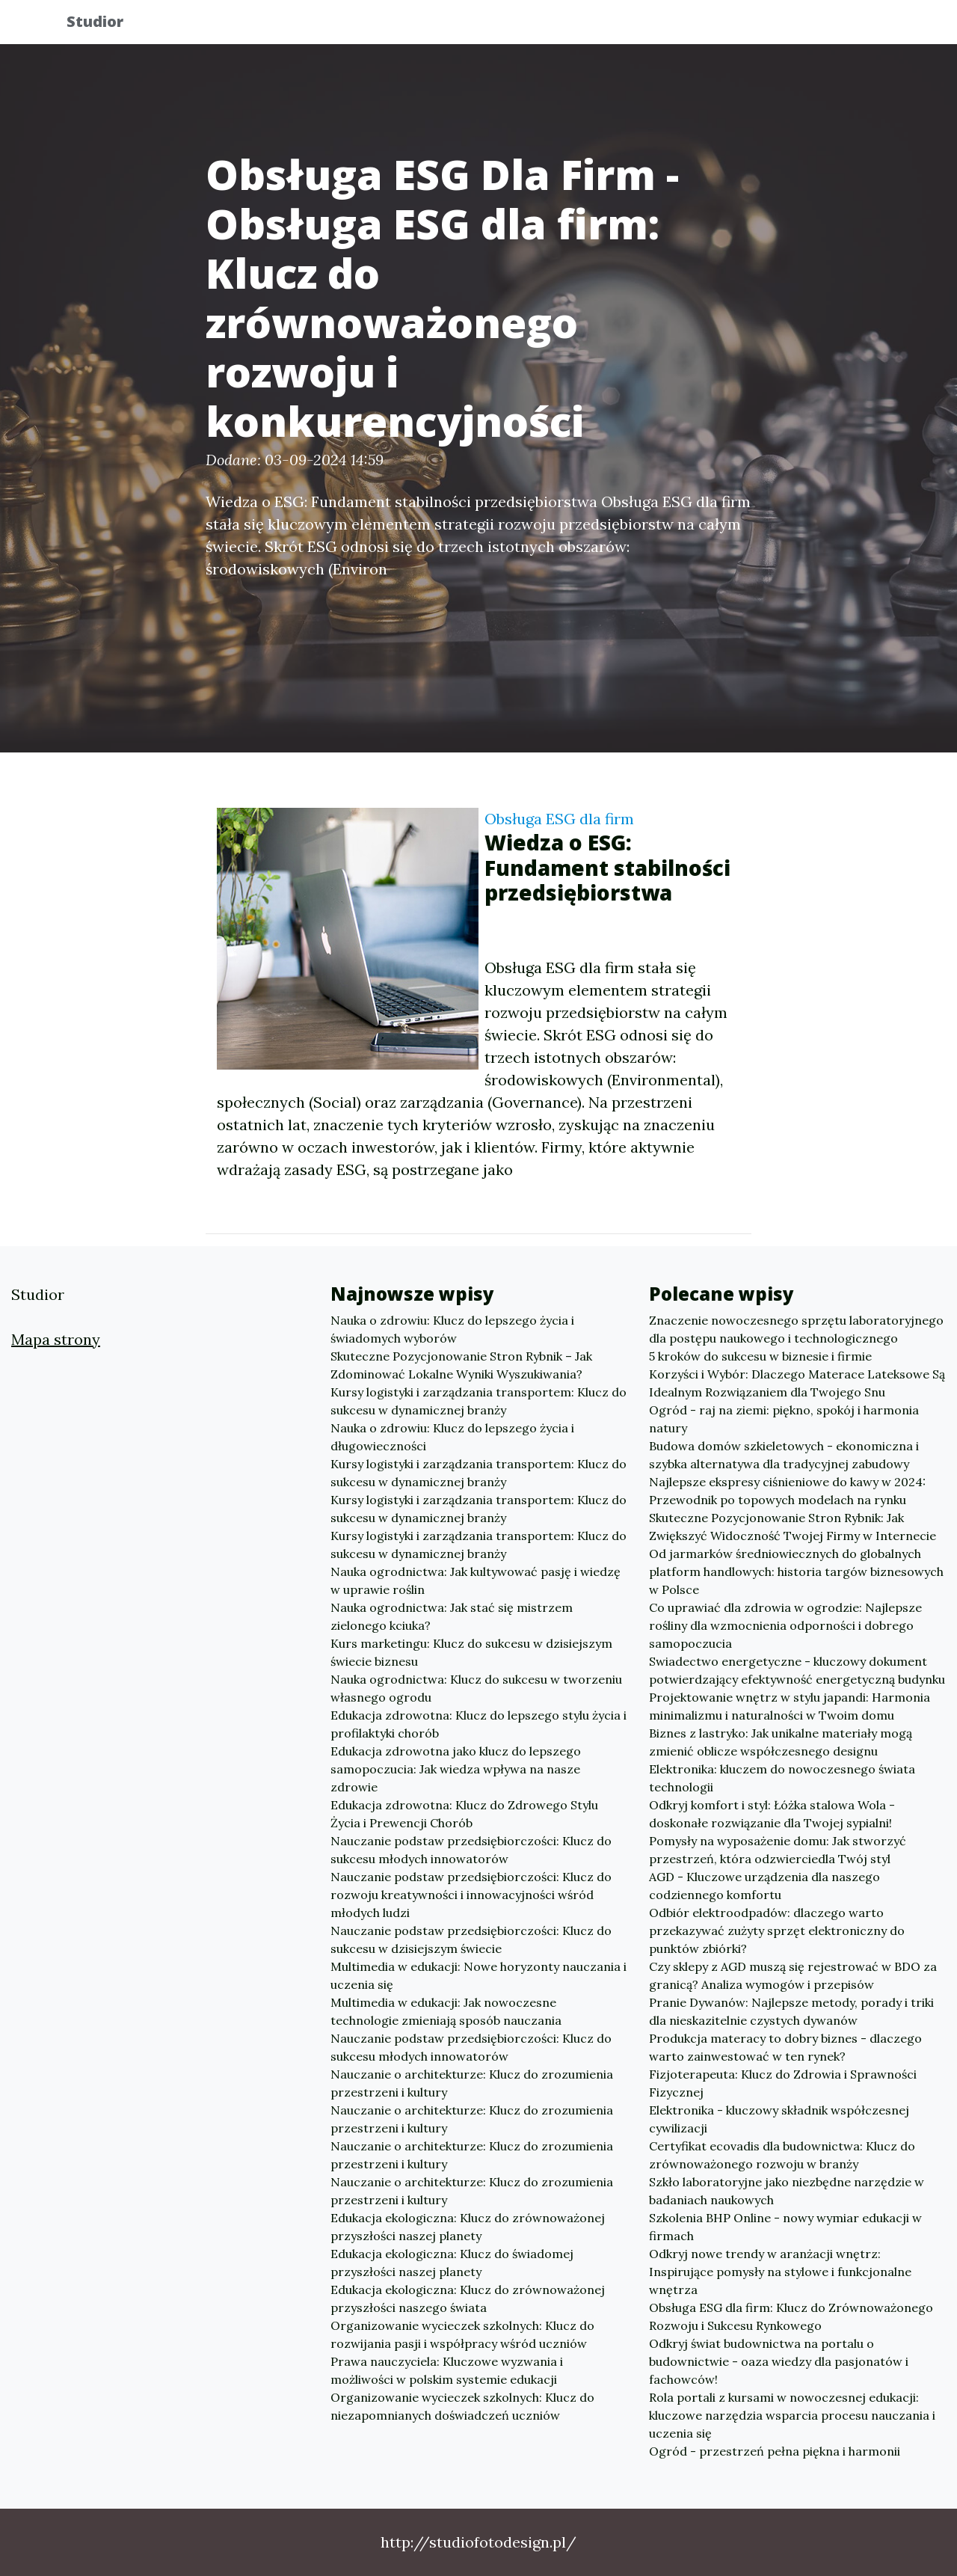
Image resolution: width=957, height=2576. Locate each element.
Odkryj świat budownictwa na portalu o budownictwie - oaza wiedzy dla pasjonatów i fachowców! (778, 2361)
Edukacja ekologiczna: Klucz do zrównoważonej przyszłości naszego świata (467, 2298)
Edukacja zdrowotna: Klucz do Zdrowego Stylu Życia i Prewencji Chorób (464, 1813)
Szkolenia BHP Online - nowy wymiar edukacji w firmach (785, 2226)
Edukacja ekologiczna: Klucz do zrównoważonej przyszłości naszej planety (467, 2226)
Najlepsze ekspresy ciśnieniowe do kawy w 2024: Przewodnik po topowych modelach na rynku (787, 1490)
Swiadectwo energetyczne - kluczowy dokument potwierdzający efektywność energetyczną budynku (797, 1670)
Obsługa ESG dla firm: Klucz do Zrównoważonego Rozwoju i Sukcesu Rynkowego (791, 2316)
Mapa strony (55, 1339)
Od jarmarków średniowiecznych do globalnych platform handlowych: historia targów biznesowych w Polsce (796, 1571)
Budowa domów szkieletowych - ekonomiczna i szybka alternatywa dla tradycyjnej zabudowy (784, 1454)
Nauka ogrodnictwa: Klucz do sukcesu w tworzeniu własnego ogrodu (476, 1688)
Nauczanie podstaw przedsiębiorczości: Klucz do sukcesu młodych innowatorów (471, 1849)
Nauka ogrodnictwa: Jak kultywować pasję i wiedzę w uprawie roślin (475, 1580)
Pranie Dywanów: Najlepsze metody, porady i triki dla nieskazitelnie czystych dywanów (791, 2011)
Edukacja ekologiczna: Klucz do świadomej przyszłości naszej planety (451, 2262)
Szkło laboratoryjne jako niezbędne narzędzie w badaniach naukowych (786, 2190)
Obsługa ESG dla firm (559, 818)
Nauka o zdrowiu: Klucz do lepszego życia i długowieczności (452, 1436)
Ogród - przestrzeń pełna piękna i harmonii (774, 2451)
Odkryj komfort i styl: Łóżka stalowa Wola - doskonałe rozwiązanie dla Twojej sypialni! (772, 1813)
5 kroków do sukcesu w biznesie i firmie (760, 1356)
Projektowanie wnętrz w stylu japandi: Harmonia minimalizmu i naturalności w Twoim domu (789, 1706)
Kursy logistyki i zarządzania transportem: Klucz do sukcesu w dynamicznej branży (478, 1400)
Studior (107, 24)
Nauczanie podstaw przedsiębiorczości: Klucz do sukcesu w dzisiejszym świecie (471, 1939)
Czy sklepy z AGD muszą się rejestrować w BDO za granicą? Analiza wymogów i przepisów (793, 1975)
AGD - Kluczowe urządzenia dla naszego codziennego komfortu (764, 1885)
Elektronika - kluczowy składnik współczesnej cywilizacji (779, 2119)
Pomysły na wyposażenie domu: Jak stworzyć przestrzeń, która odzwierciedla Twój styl (777, 1849)
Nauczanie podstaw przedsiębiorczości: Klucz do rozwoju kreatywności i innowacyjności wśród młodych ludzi (471, 1894)
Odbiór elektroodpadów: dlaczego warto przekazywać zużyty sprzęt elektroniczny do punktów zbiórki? (777, 1930)
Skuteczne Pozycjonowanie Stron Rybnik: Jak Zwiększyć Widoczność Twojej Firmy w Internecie (792, 1526)
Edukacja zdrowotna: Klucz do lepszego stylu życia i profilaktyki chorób (478, 1724)
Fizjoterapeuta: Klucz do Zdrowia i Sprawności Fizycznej (783, 2083)
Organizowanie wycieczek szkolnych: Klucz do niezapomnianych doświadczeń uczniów (462, 2406)
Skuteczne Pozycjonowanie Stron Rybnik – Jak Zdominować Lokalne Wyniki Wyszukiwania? (461, 1365)
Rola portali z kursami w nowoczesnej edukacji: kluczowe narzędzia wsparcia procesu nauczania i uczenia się (792, 2415)
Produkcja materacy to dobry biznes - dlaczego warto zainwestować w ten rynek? (785, 2047)
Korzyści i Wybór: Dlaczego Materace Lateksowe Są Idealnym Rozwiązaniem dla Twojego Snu (797, 1383)
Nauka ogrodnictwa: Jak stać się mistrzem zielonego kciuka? (451, 1616)
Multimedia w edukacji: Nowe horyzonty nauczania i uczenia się (478, 1975)
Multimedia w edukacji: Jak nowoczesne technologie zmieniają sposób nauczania (445, 2011)
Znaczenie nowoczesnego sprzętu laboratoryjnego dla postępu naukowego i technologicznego (796, 1329)
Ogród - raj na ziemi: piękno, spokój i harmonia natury (784, 1418)
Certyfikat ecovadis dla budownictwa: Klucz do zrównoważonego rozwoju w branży (782, 2154)
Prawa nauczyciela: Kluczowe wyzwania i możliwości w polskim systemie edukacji (446, 2370)
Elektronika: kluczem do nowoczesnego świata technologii (782, 1777)
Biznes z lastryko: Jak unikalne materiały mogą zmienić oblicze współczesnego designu (780, 1742)
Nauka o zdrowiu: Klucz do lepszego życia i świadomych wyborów (452, 1329)
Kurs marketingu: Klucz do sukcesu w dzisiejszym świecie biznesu (471, 1652)
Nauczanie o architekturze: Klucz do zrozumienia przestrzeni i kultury (471, 2083)
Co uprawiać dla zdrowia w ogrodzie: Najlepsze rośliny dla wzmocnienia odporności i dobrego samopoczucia (785, 1625)
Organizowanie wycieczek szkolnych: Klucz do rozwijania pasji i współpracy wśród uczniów (462, 2334)
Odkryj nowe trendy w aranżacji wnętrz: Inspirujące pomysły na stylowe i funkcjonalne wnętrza (780, 2271)
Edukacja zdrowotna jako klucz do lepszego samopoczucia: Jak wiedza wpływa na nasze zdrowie (455, 1769)
